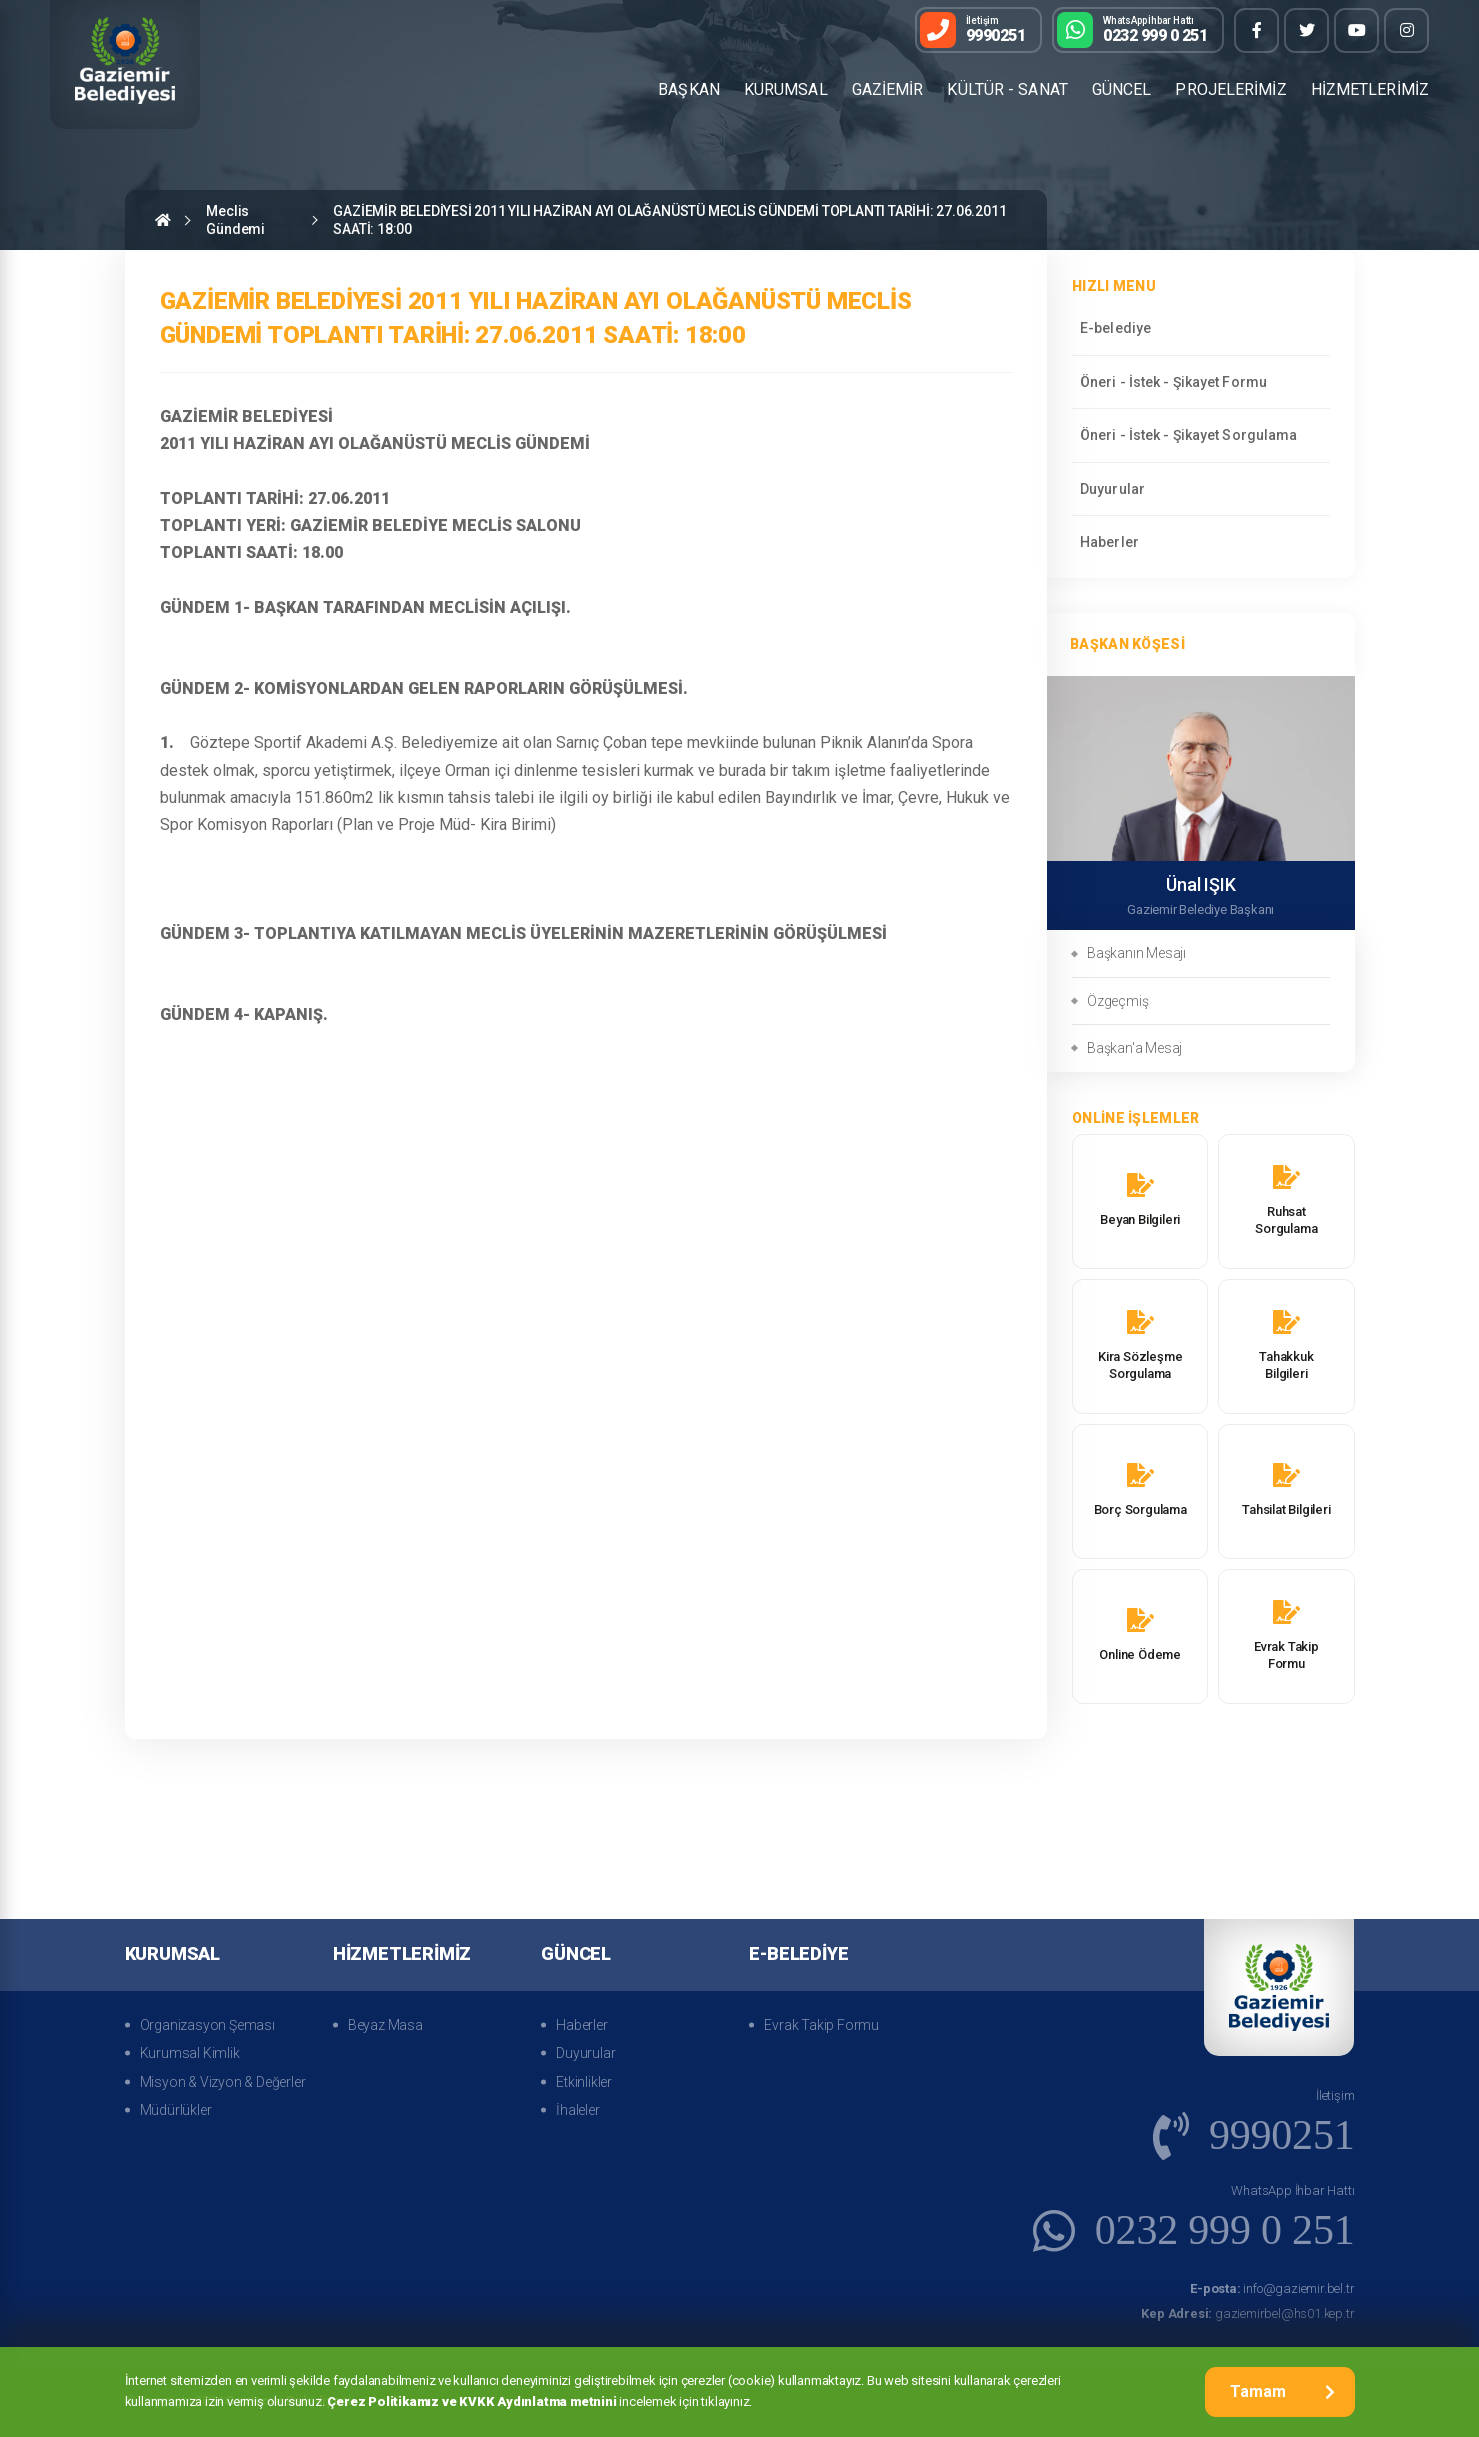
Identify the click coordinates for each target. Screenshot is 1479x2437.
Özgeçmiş (1117, 1001)
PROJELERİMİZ (1230, 89)
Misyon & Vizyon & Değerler (223, 2082)
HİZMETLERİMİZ (1370, 89)
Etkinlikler (584, 2082)
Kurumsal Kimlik (190, 2053)
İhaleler (577, 2110)
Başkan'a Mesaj (1134, 1048)
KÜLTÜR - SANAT (1007, 89)
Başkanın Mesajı (1136, 953)
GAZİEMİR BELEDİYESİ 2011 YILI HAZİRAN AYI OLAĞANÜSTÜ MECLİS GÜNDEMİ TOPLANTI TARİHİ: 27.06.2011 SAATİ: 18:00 (669, 220)
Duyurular (1112, 489)
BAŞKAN (689, 89)
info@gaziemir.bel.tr (1272, 2288)
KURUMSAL (786, 89)
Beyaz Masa (385, 2025)
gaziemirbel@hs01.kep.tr (1247, 2313)
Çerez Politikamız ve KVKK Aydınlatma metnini (471, 2401)
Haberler (1109, 542)
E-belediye (1115, 328)
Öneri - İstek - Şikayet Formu (1173, 382)
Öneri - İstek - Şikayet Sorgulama (1188, 435)
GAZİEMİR (888, 89)
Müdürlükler (176, 2110)
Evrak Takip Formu (821, 2025)
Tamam (1282, 2391)
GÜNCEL (1122, 89)
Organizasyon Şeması (207, 2025)
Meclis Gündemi (235, 220)
